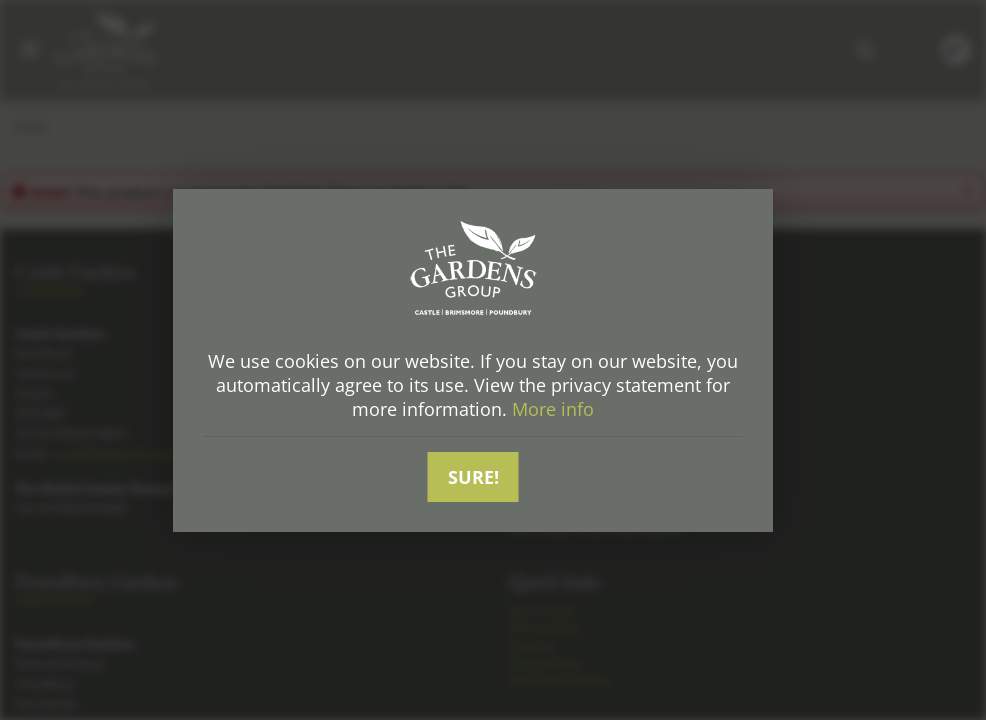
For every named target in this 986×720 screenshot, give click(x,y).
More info (553, 409)
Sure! (473, 477)
